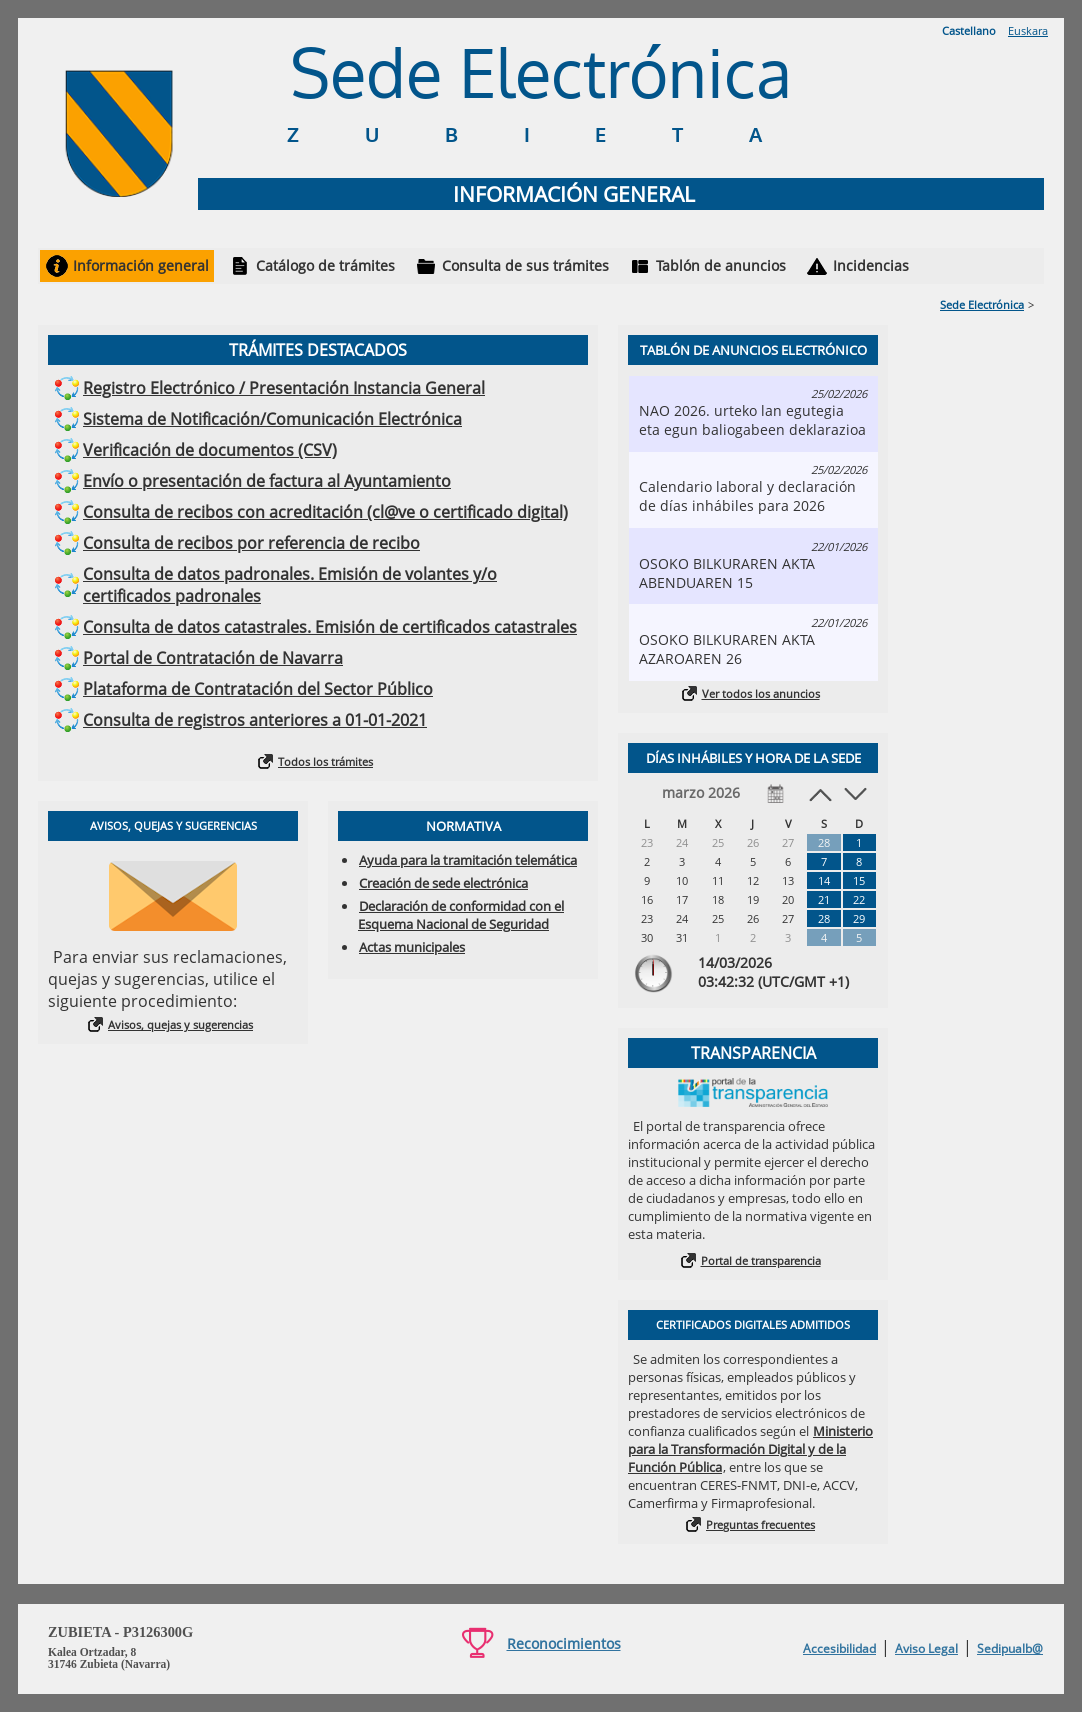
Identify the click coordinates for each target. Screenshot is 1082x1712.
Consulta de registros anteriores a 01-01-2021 (255, 720)
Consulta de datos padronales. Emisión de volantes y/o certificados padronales (290, 585)
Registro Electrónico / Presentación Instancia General (284, 388)
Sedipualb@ (1010, 1648)
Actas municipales (412, 947)
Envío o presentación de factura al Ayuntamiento (267, 481)
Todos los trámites (325, 761)
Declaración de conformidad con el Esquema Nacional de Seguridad (461, 915)
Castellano (969, 30)
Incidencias (871, 265)
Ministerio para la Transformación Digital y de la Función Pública (750, 1449)
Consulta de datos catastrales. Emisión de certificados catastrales (330, 627)
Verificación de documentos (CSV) (210, 450)
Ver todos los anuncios (761, 693)
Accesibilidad (839, 1648)
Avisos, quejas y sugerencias (180, 1024)
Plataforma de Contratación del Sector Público (258, 689)
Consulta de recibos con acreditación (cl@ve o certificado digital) (325, 512)
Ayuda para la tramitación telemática (468, 860)
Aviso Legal (926, 1648)
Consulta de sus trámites (525, 265)
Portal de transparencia (761, 1260)
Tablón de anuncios (721, 265)
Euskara (1028, 30)
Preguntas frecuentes (760, 1524)
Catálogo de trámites (325, 265)
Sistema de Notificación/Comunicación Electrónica (272, 419)
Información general (141, 265)
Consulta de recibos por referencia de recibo (251, 543)
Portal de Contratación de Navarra (213, 658)
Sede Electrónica (982, 304)
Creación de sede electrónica (443, 883)
